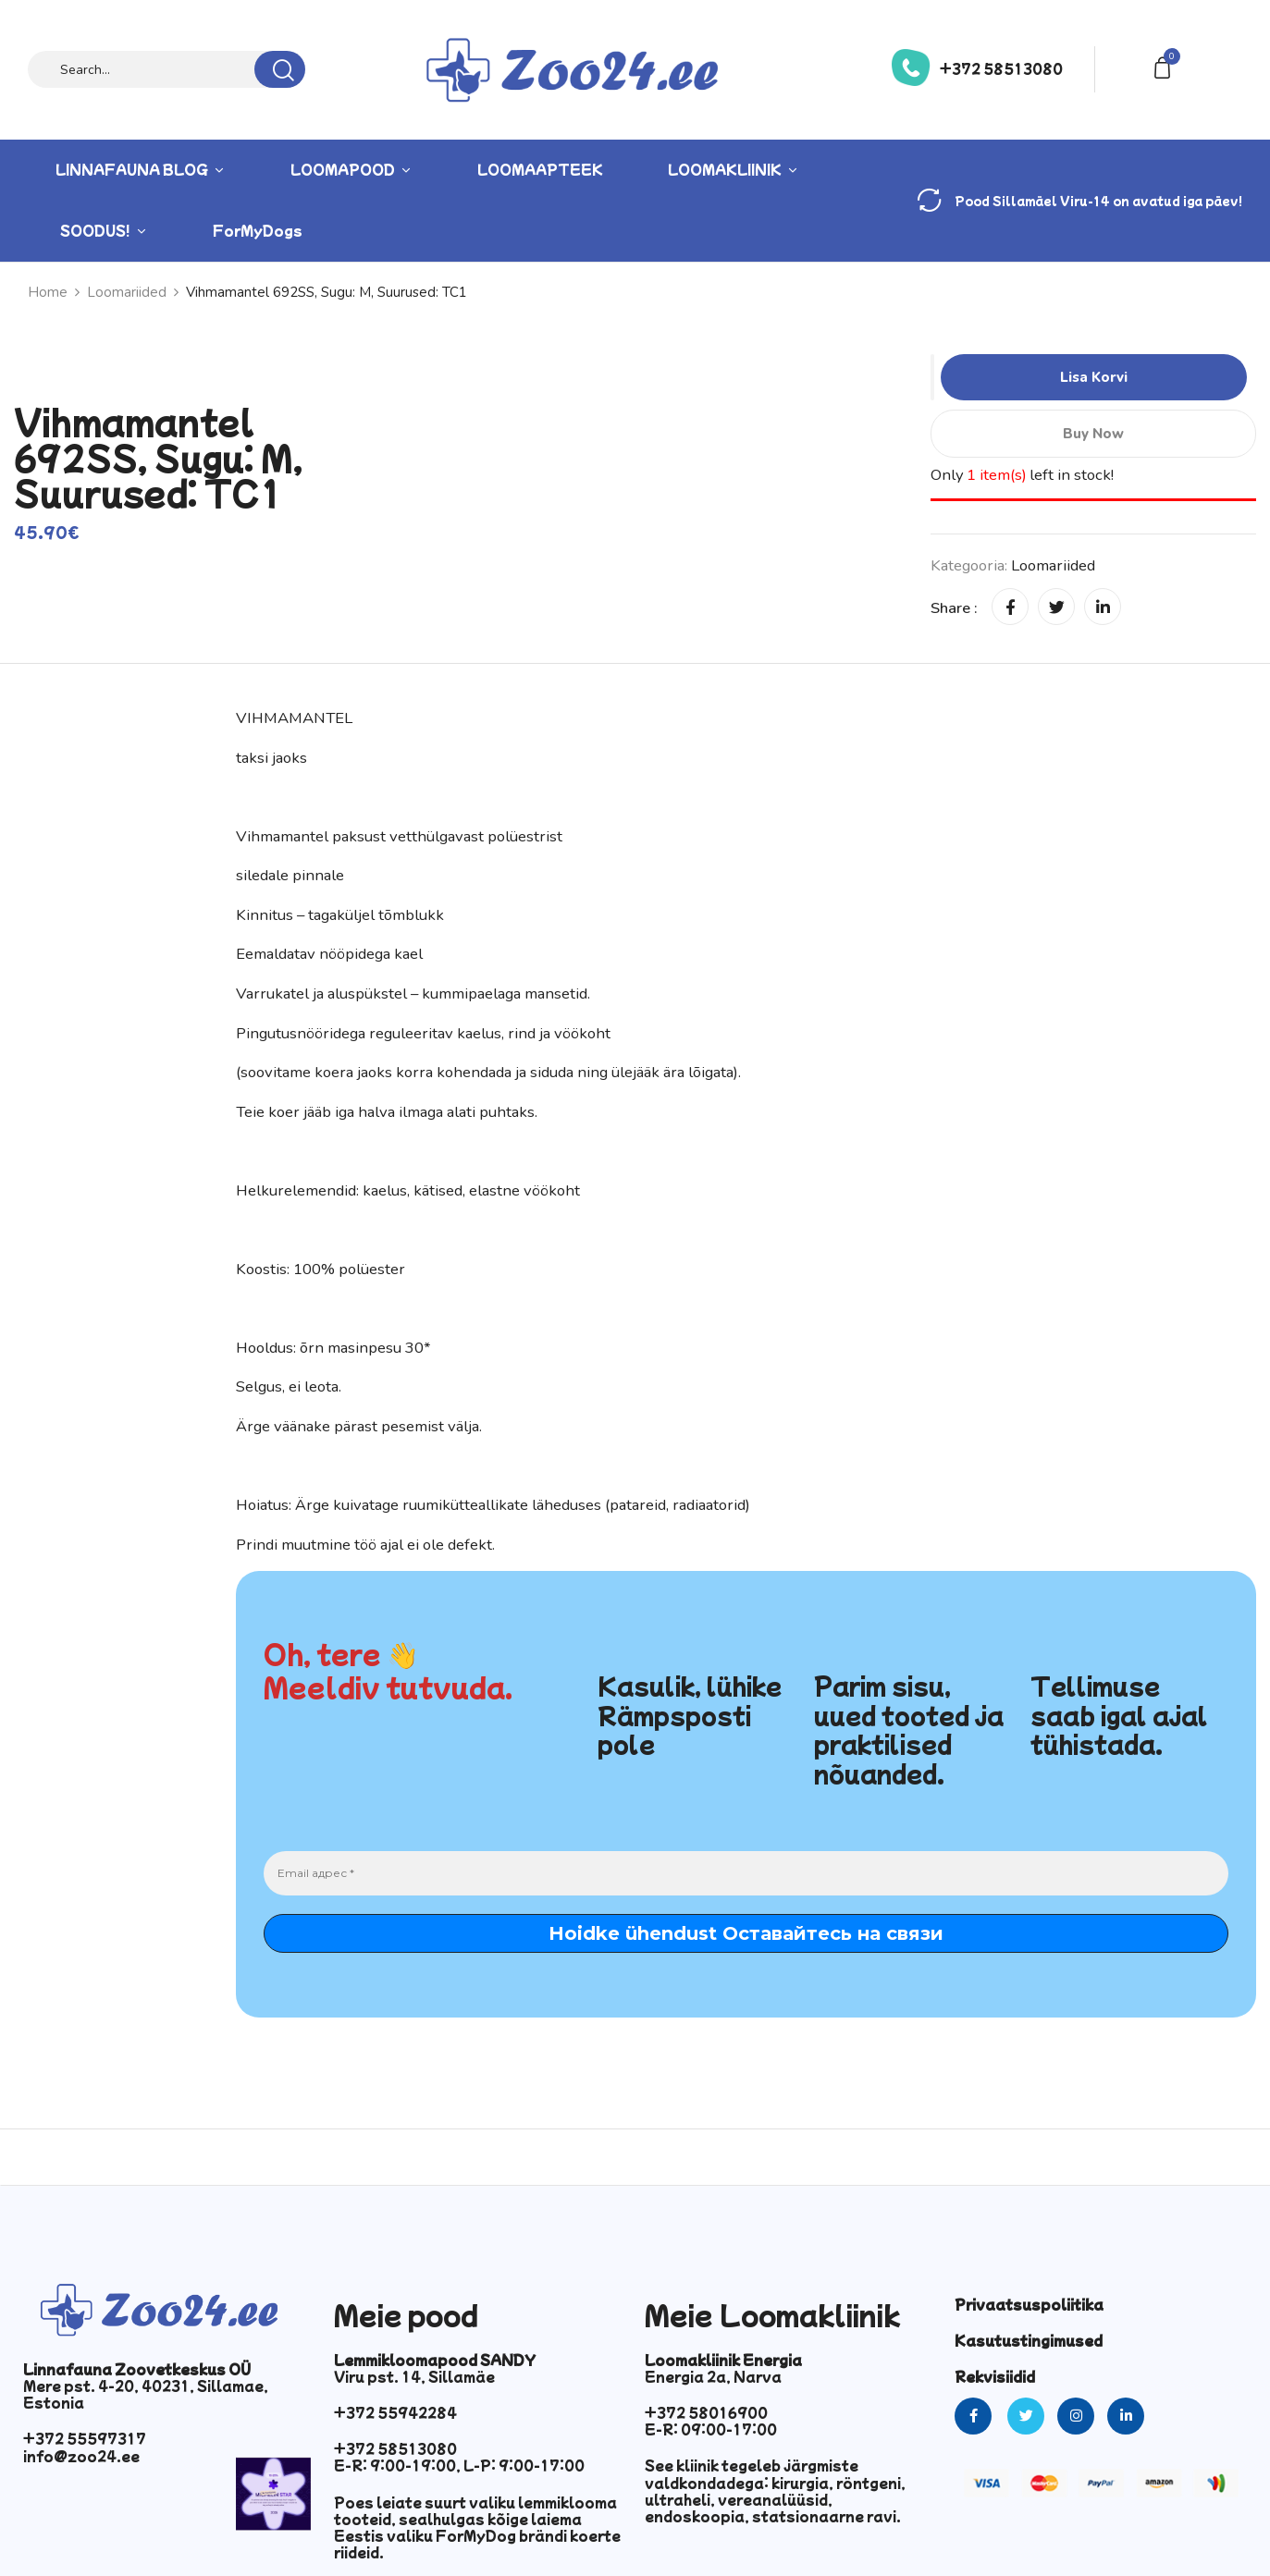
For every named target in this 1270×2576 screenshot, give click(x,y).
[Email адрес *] (746, 1873)
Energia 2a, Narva (713, 2376)
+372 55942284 (395, 2412)
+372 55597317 (84, 2438)
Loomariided (1053, 565)
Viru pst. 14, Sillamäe (414, 2376)
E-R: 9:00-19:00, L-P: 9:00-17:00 (459, 2465)
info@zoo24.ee (81, 2456)
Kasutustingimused (1029, 2340)
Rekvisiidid (995, 2376)
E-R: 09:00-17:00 (711, 2429)
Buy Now (1093, 433)
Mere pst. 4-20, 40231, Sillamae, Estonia (145, 2393)
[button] (1165, 66)
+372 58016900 (706, 2412)
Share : (954, 608)
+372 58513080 (1001, 68)
